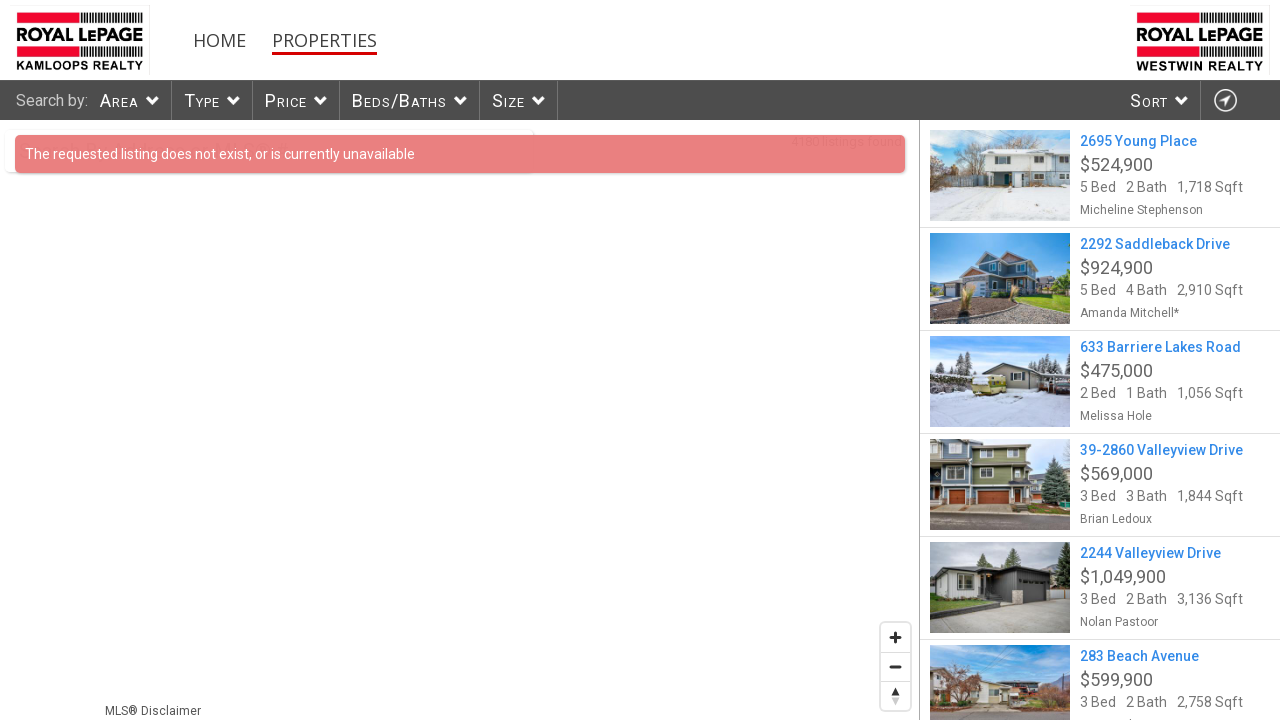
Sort (1149, 100)
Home (219, 40)
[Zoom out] (895, 666)
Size (508, 100)
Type (202, 100)
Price (286, 100)
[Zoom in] (895, 637)
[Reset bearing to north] (895, 695)
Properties (324, 40)
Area (119, 100)
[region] (460, 420)
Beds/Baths (399, 100)
